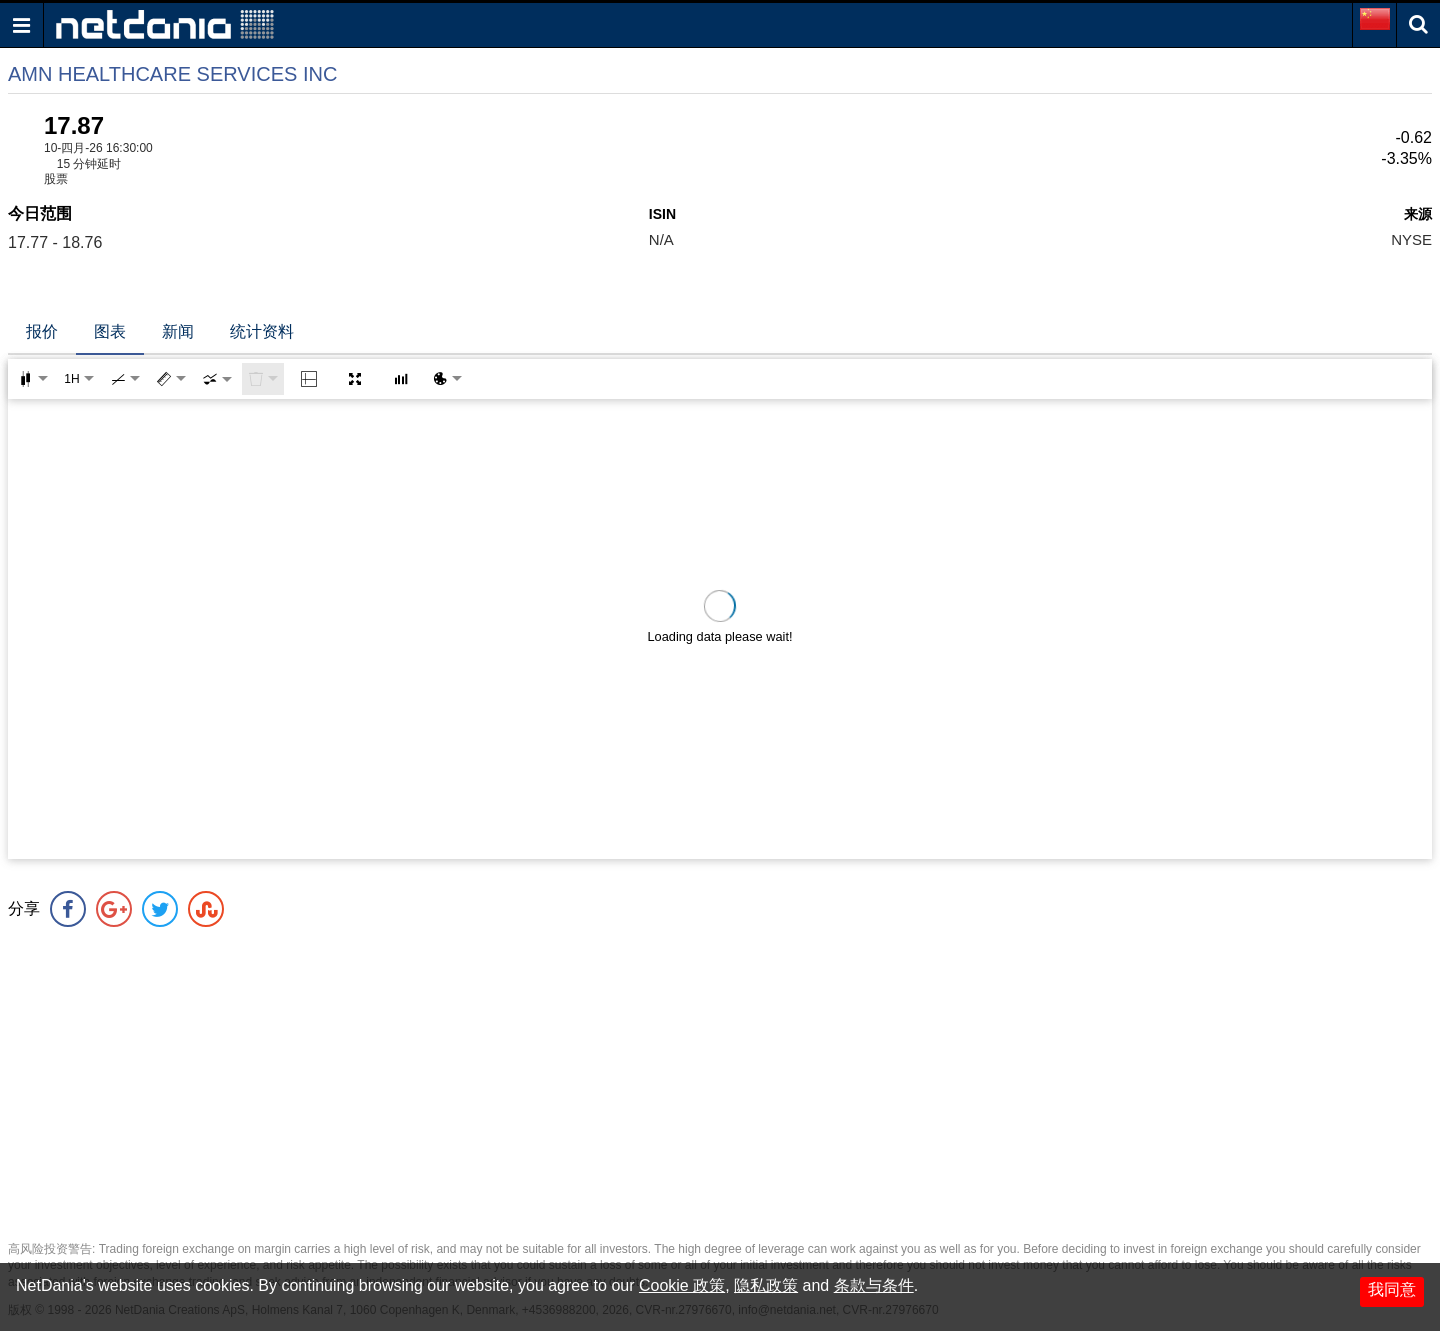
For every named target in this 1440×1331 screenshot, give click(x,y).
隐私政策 (766, 1285)
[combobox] (217, 379)
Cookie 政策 (682, 1285)
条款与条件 (874, 1285)
